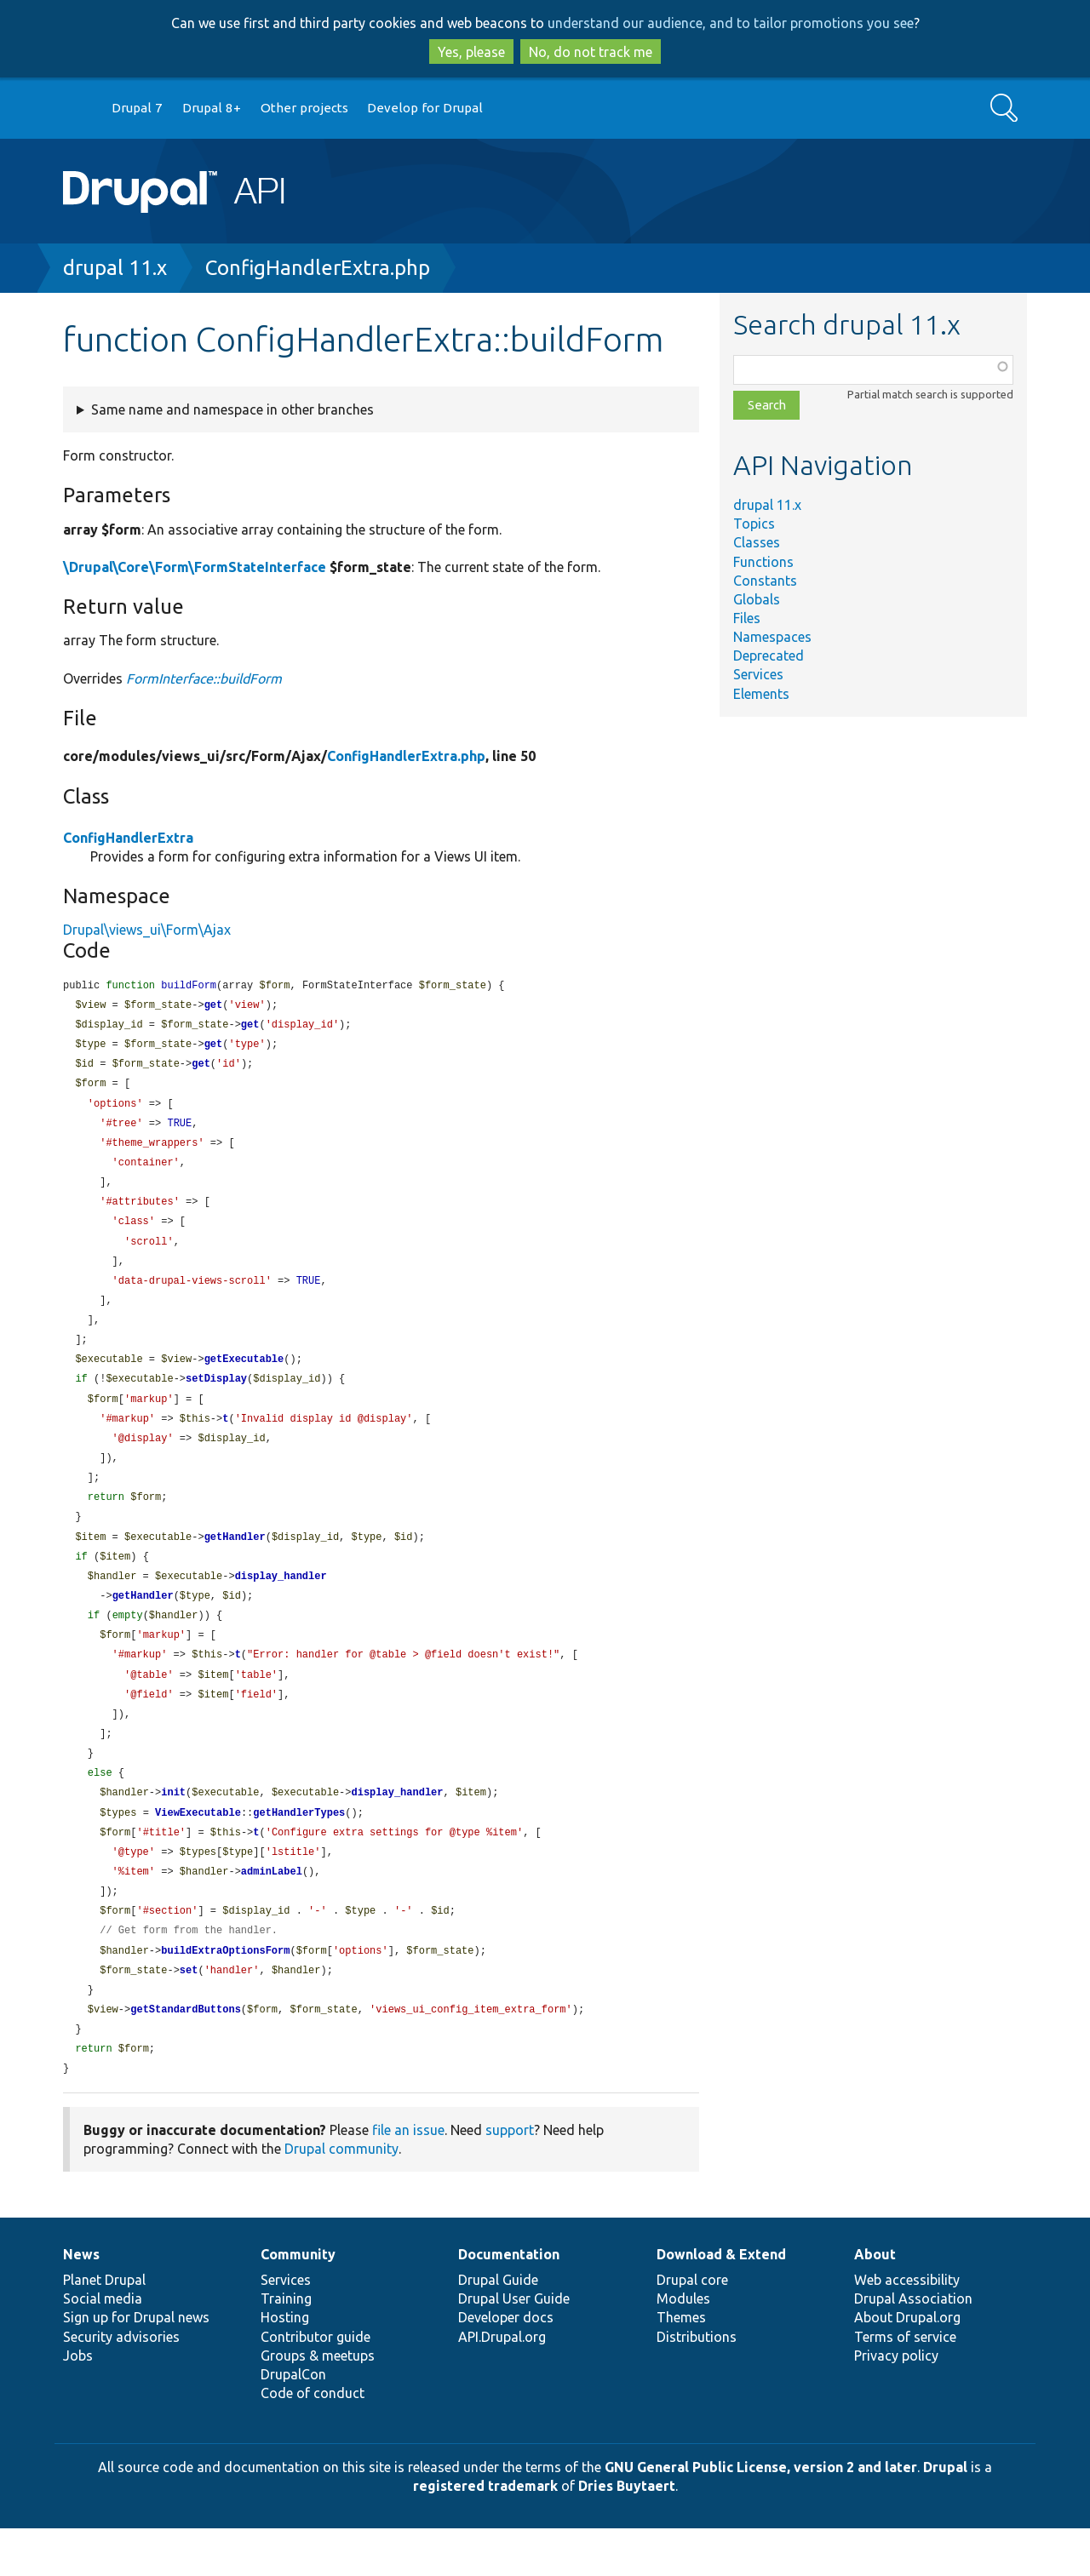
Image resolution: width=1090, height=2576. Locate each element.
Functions (763, 562)
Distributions (697, 2384)
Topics (754, 523)
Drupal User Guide (514, 2346)
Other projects (304, 107)
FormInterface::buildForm (204, 678)
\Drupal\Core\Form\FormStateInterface (194, 567)
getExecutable (244, 1376)
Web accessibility (907, 2327)
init (173, 1828)
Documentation (508, 2302)
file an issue (408, 2177)
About (875, 2302)
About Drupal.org (907, 2365)
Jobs (78, 2403)
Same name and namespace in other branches (232, 409)
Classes (756, 542)
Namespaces (772, 636)
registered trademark (485, 2533)
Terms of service (905, 2384)
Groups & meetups (318, 2403)
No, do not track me (590, 52)
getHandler (235, 1561)
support (509, 2177)
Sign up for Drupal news (136, 2365)
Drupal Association (913, 2346)
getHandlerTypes (299, 1849)
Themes (681, 2365)
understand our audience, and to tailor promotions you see (731, 23)
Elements (761, 693)
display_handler (281, 1602)
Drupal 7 (137, 107)
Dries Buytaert (626, 2533)
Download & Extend (721, 2302)
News (81, 2302)
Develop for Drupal (425, 107)
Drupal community (341, 2196)
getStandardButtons (185, 2054)
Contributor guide (315, 2384)
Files (746, 618)
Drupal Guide (498, 2327)
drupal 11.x (115, 267)
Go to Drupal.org (79, 109)
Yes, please (471, 52)
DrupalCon (293, 2422)
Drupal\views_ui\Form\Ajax (147, 929)
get (213, 1006)
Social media (102, 2346)
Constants (765, 580)
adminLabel (271, 1910)
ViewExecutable (198, 1849)
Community (298, 2302)
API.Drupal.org (502, 2384)
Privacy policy (896, 2403)
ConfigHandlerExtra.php (317, 267)
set (189, 2013)
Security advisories (121, 2384)
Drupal (945, 2514)
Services (758, 674)
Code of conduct (312, 2440)
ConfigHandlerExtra (128, 837)
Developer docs (506, 2365)
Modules (683, 2346)
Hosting (285, 2365)
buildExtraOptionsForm (225, 1993)
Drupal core (692, 2327)
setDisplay (216, 1396)
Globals (756, 599)
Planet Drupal (104, 2327)
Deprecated (768, 655)
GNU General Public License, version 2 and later (761, 2514)
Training (286, 2346)
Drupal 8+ (211, 107)
